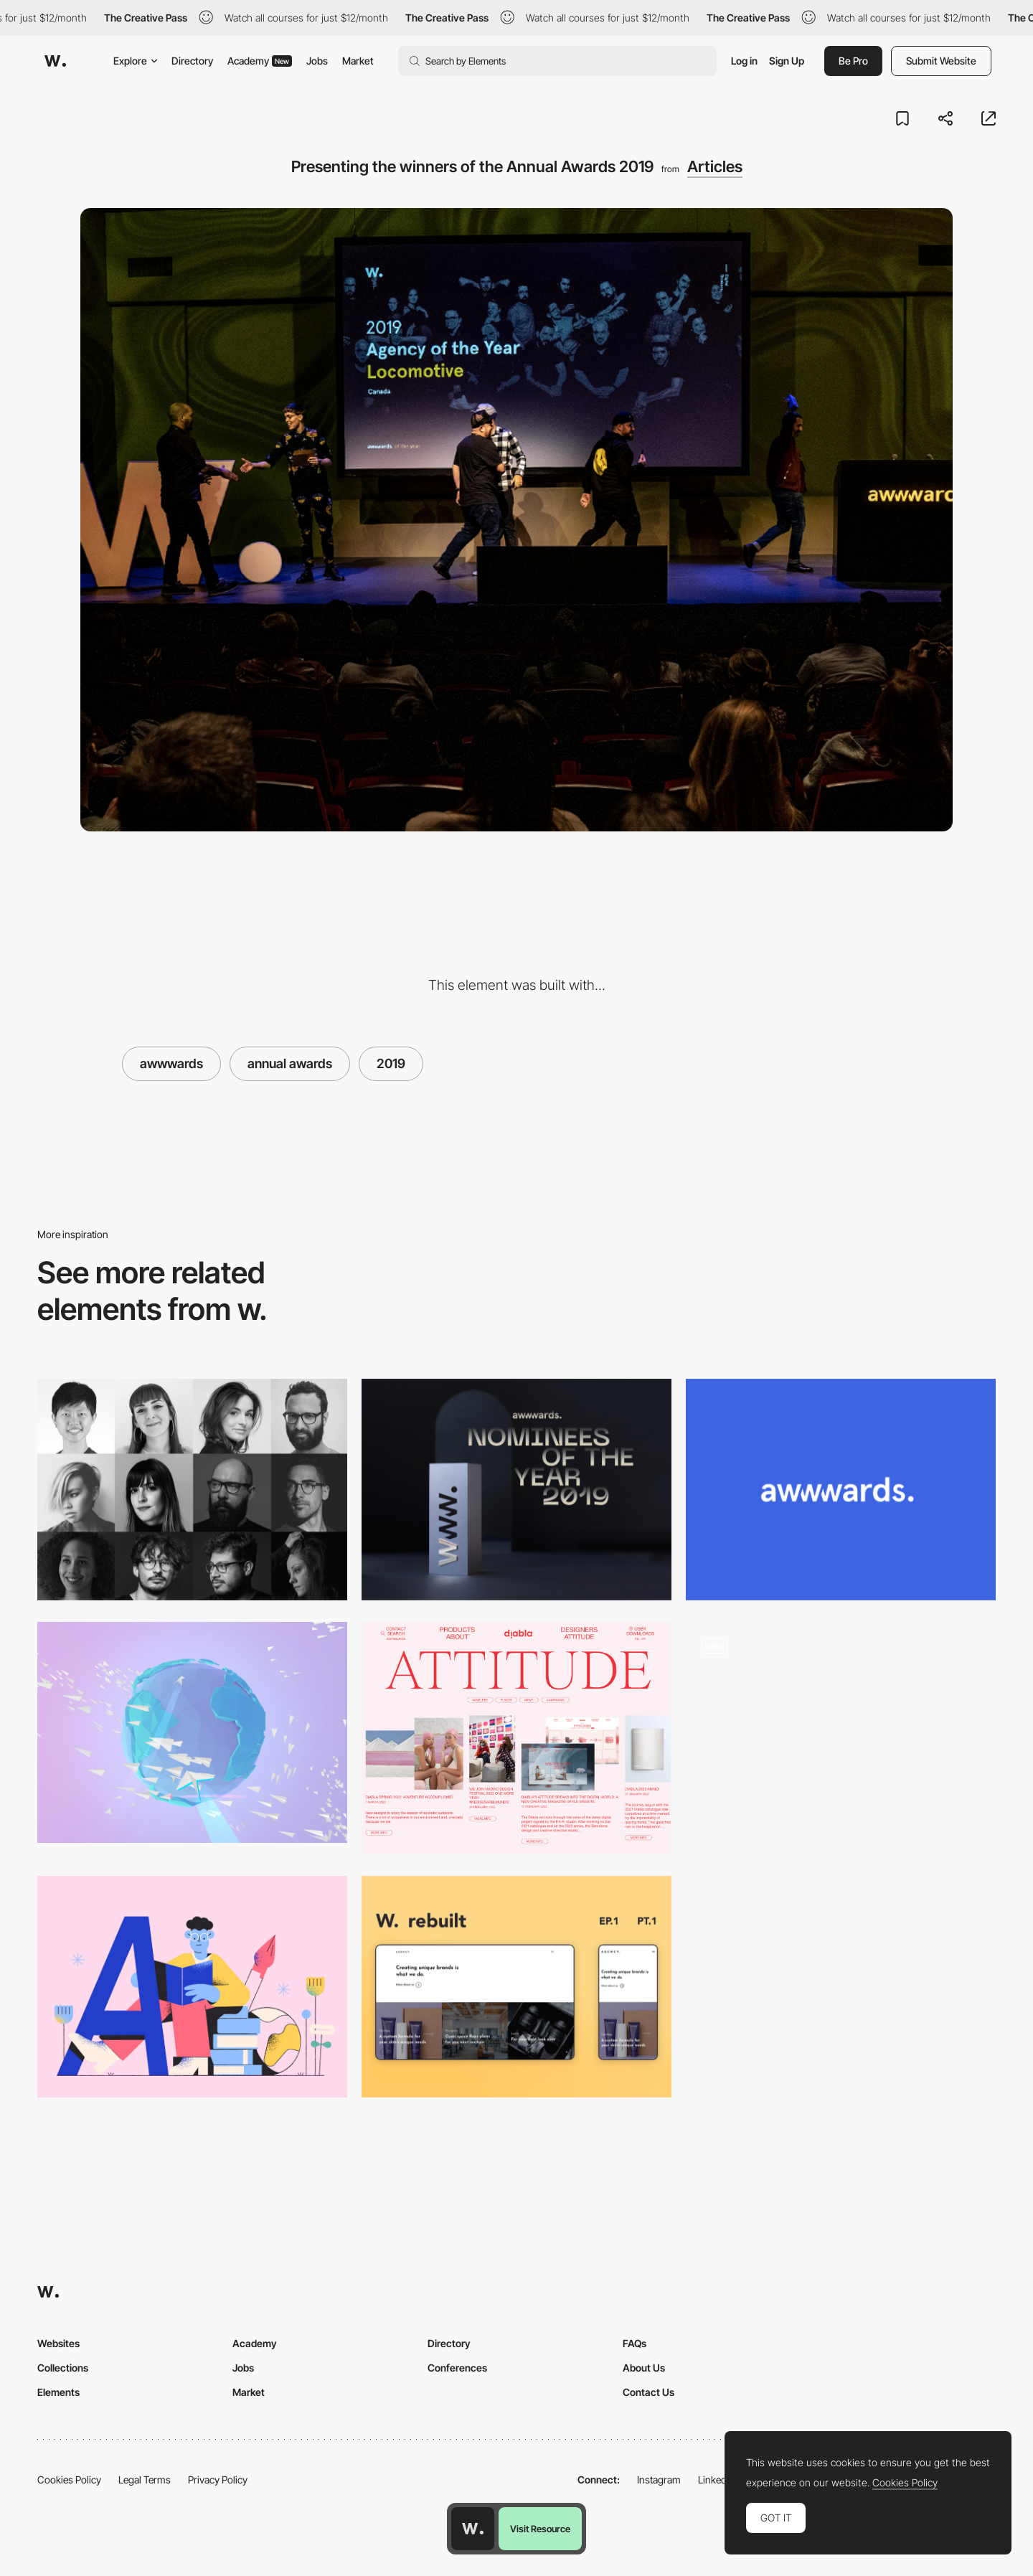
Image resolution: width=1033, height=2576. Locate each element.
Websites (58, 2343)
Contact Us (648, 2392)
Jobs (317, 61)
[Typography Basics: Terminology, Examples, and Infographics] (192, 1987)
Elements (58, 2392)
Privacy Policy (217, 2479)
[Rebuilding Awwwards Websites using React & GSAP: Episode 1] (516, 1987)
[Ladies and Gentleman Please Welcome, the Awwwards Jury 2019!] (192, 1489)
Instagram (659, 2479)
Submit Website (941, 61)
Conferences (457, 2368)
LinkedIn (716, 2479)
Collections (62, 2368)
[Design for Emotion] (192, 1733)
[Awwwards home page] (472, 2528)
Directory (192, 61)
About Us (644, 2368)
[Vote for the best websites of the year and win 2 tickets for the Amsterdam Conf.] (516, 1489)
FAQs (634, 2343)
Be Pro (853, 61)
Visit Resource (540, 2528)
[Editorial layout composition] (516, 1738)
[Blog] (841, 1738)
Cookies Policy (69, 2479)
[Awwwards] (55, 61)
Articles (714, 166)
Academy (259, 61)
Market (358, 61)
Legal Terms (144, 2479)
